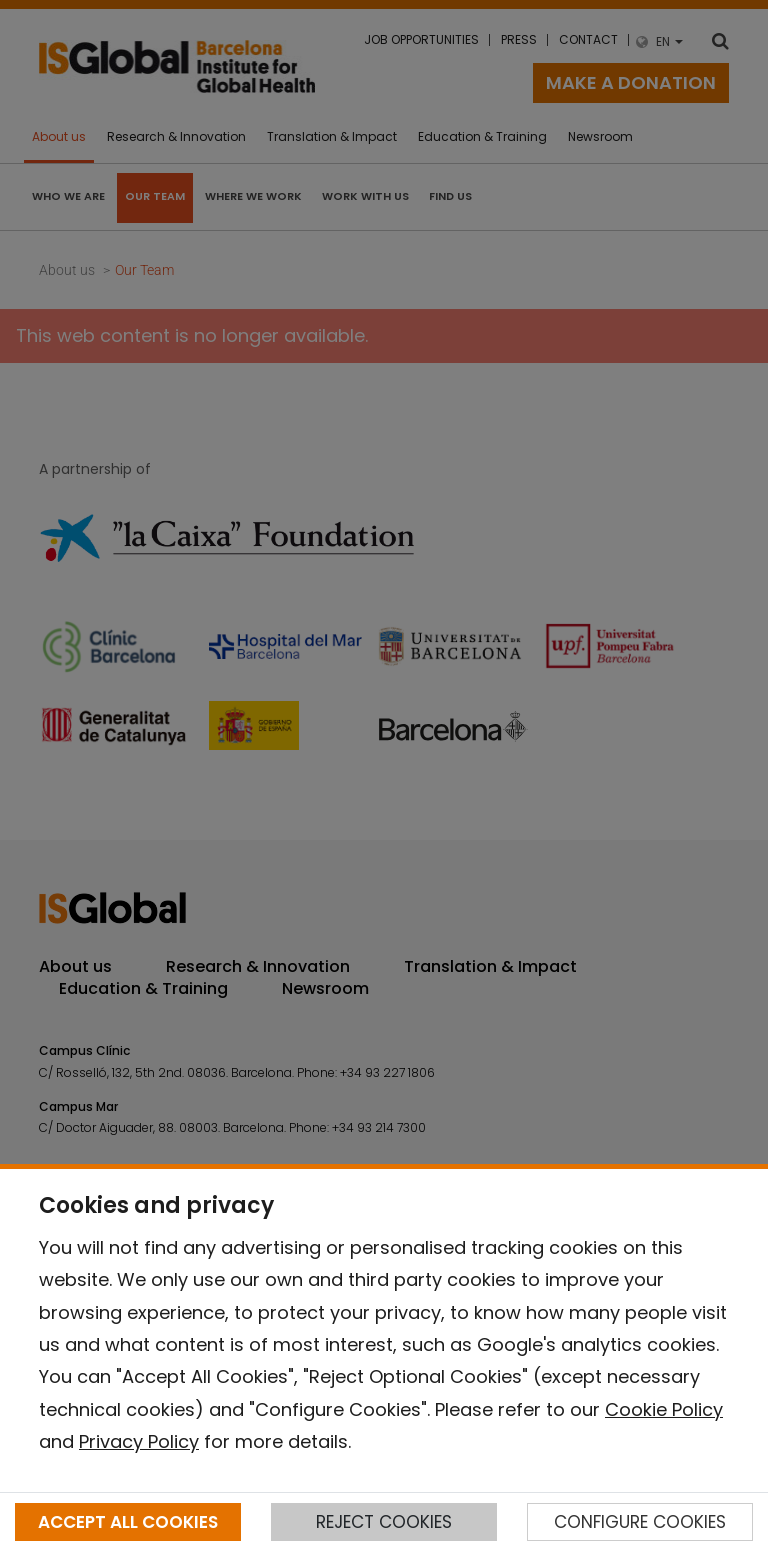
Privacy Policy (139, 1441)
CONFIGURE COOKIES (640, 1522)
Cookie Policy (664, 1409)
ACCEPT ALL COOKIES (128, 1522)
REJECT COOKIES (384, 1522)
